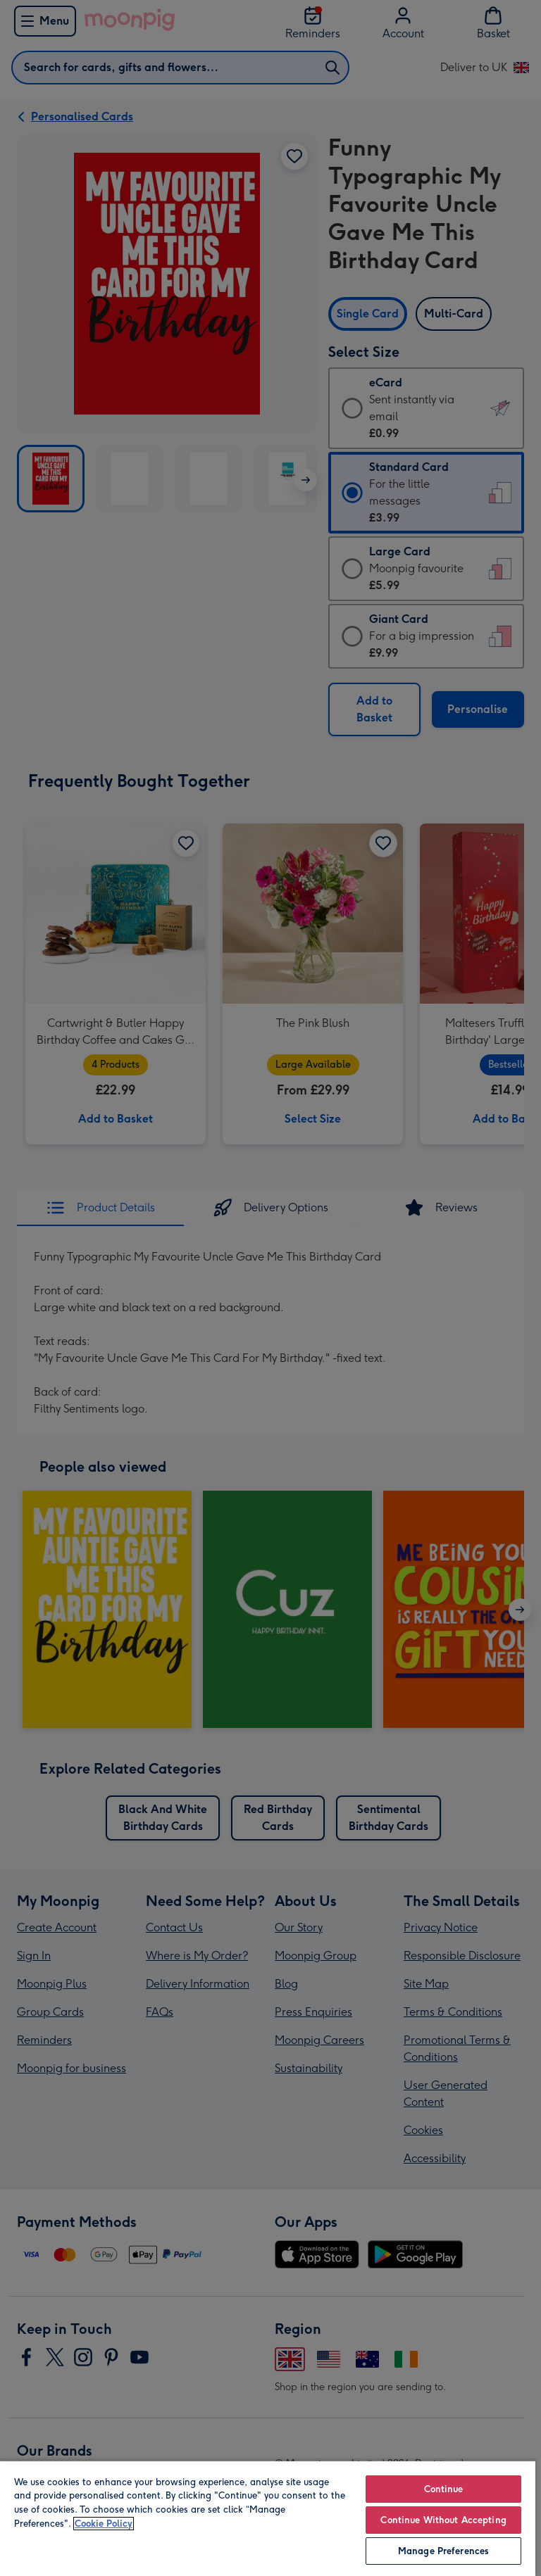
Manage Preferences (443, 2551)
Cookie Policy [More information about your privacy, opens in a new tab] (103, 2523)
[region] (267, 2518)
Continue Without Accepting (443, 2520)
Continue (444, 2489)
